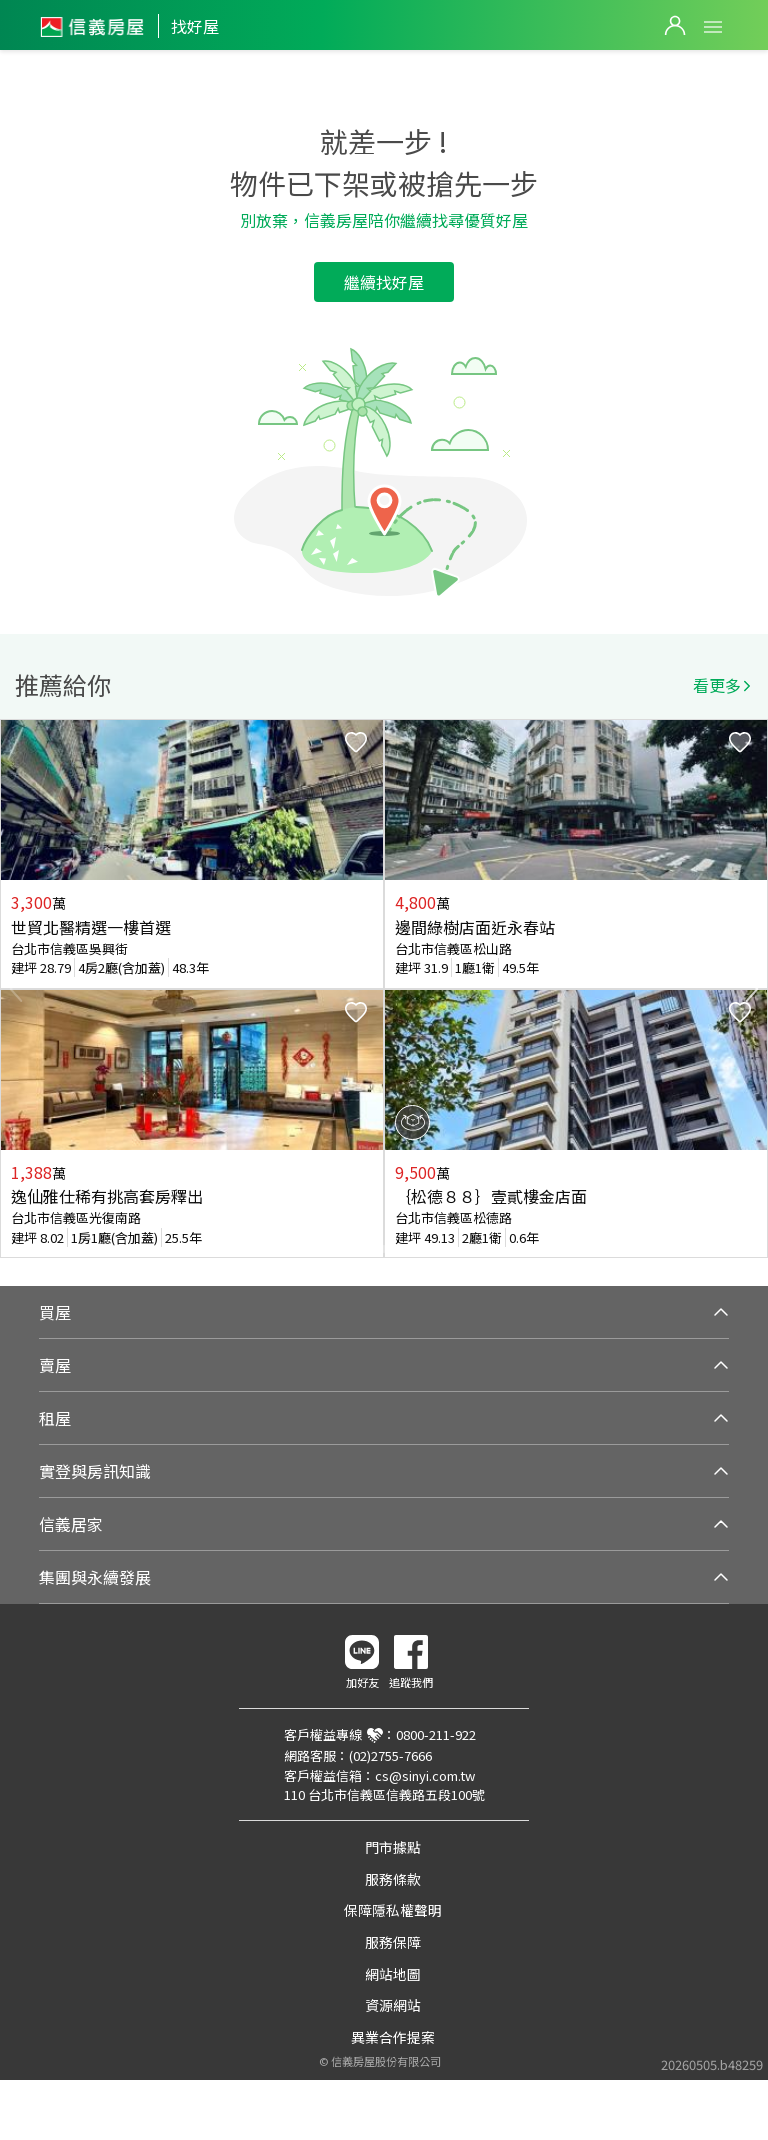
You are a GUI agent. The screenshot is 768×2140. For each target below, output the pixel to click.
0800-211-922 (436, 1734)
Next (752, 989)
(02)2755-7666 (390, 1755)
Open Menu (713, 27)
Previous (16, 989)
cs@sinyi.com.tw (425, 1775)
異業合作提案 (393, 2037)
